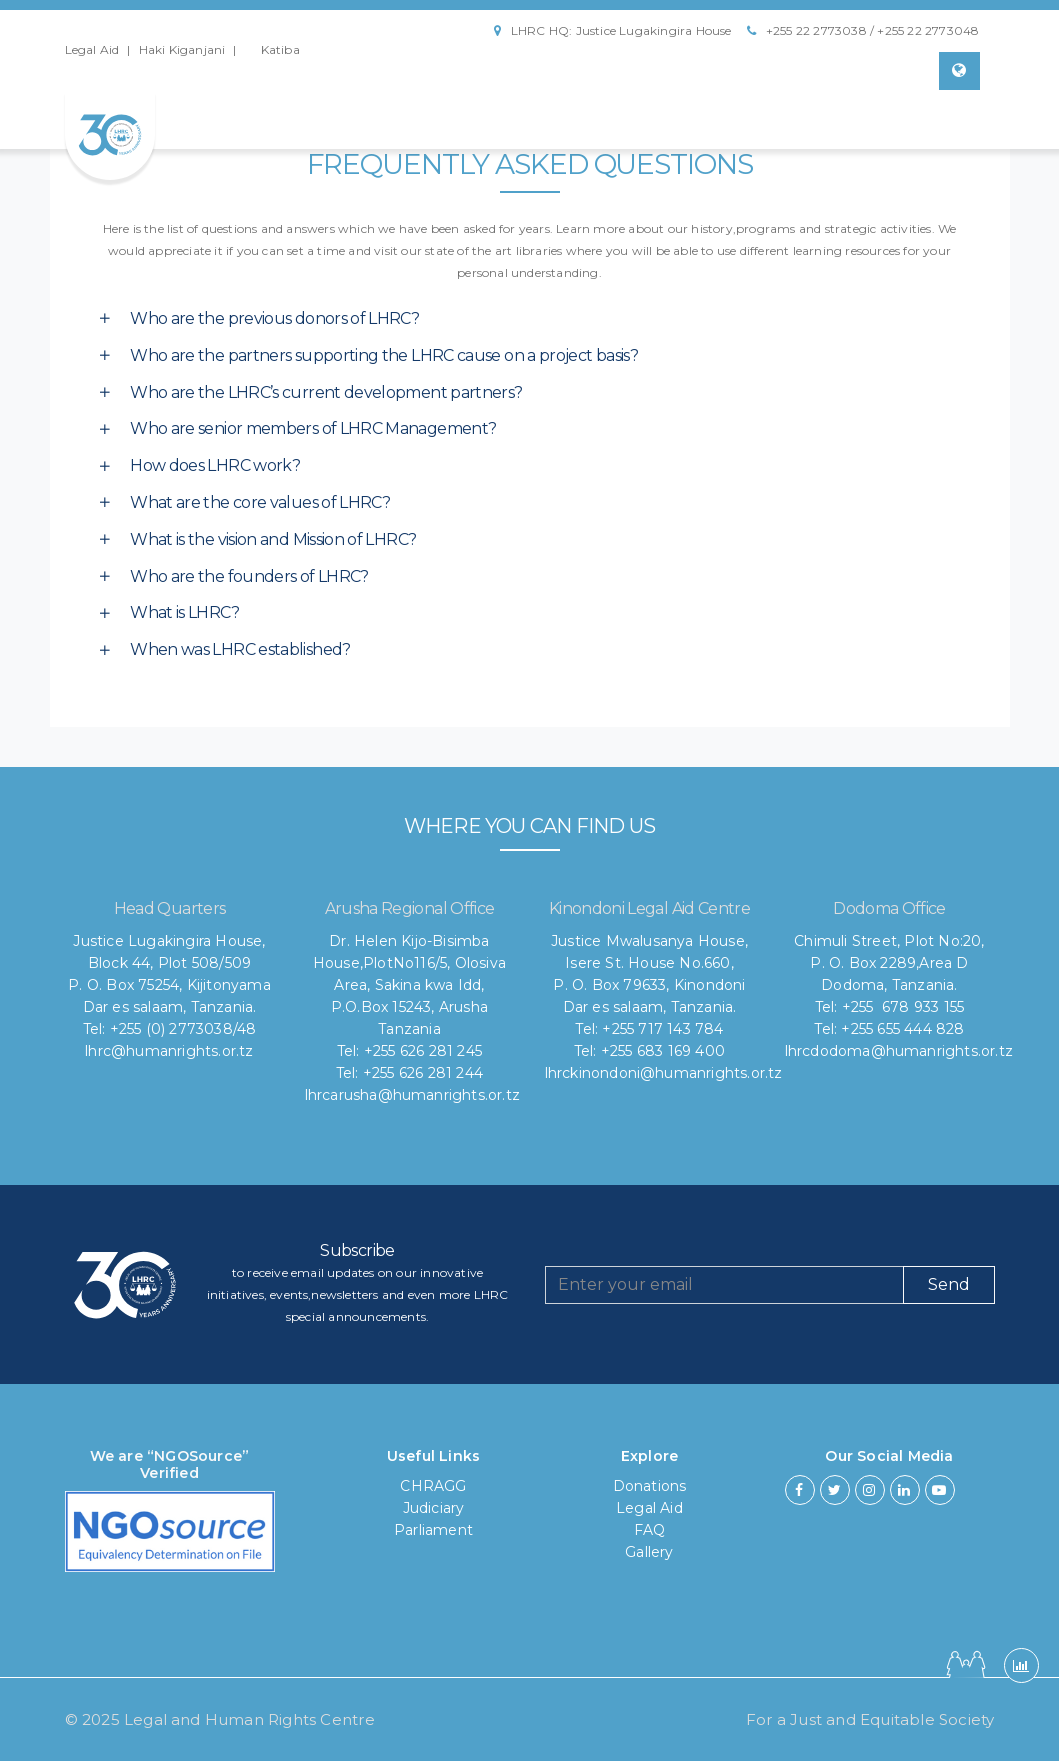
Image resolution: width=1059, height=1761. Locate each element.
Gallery (649, 1552)
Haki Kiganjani (182, 49)
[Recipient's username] (724, 1285)
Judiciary (434, 1508)
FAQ (650, 1530)
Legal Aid (92, 49)
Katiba (280, 49)
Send (949, 1284)
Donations (650, 1486)
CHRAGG (433, 1486)
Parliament (433, 1530)
